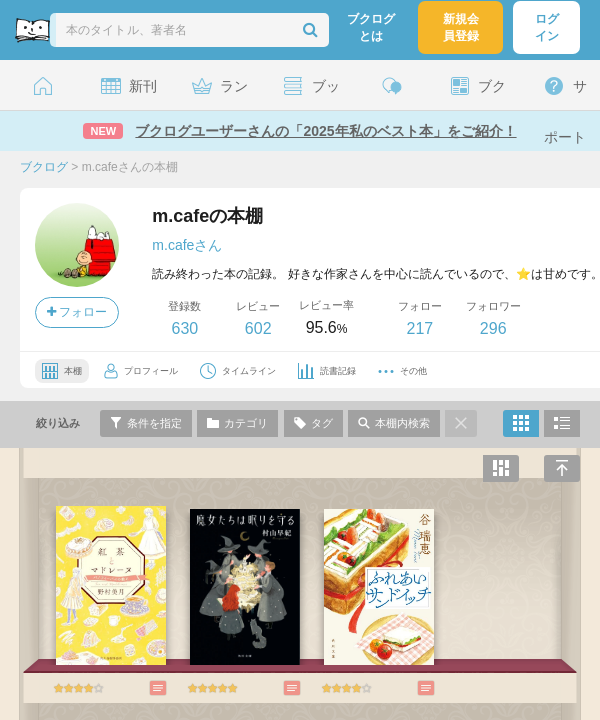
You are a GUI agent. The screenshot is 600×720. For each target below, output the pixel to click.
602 (258, 328)
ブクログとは (371, 27)
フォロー (77, 312)
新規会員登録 (461, 27)
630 (184, 328)
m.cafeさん (187, 245)
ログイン (547, 27)
